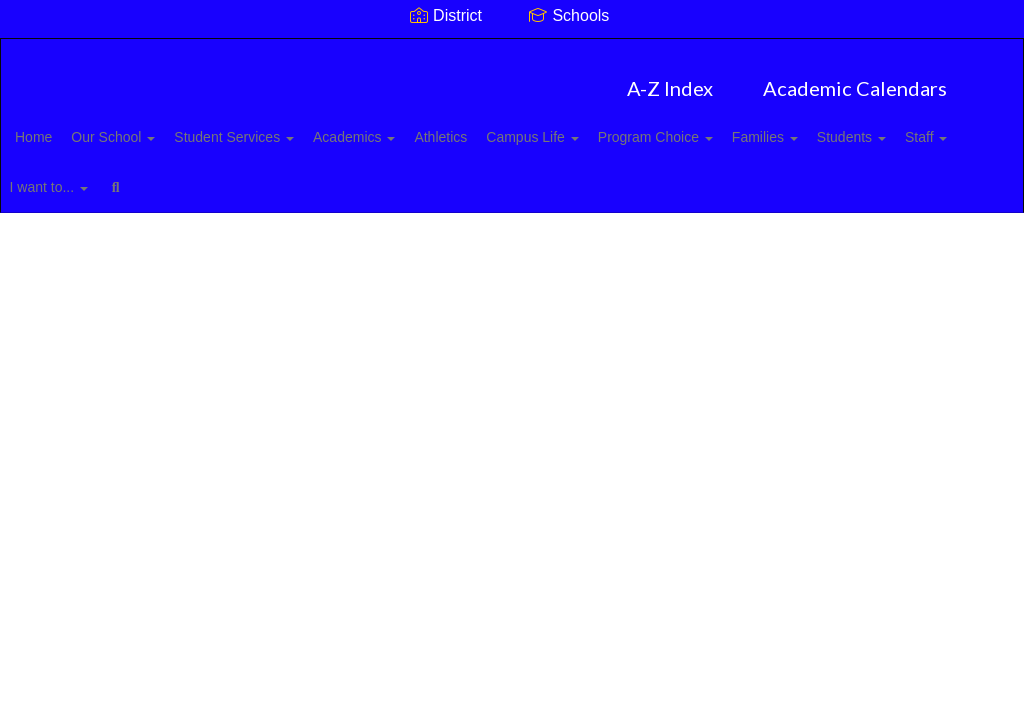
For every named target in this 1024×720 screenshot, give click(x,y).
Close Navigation (427, 185)
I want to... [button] (257, 177)
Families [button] (873, 127)
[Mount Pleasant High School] (512, 51)
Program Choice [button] (752, 127)
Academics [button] (418, 127)
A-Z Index (670, 78)
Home (64, 127)
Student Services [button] (287, 127)
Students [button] (80, 177)
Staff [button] (166, 177)
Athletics (515, 127)
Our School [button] (155, 127)
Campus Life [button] (618, 127)
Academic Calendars (855, 78)
